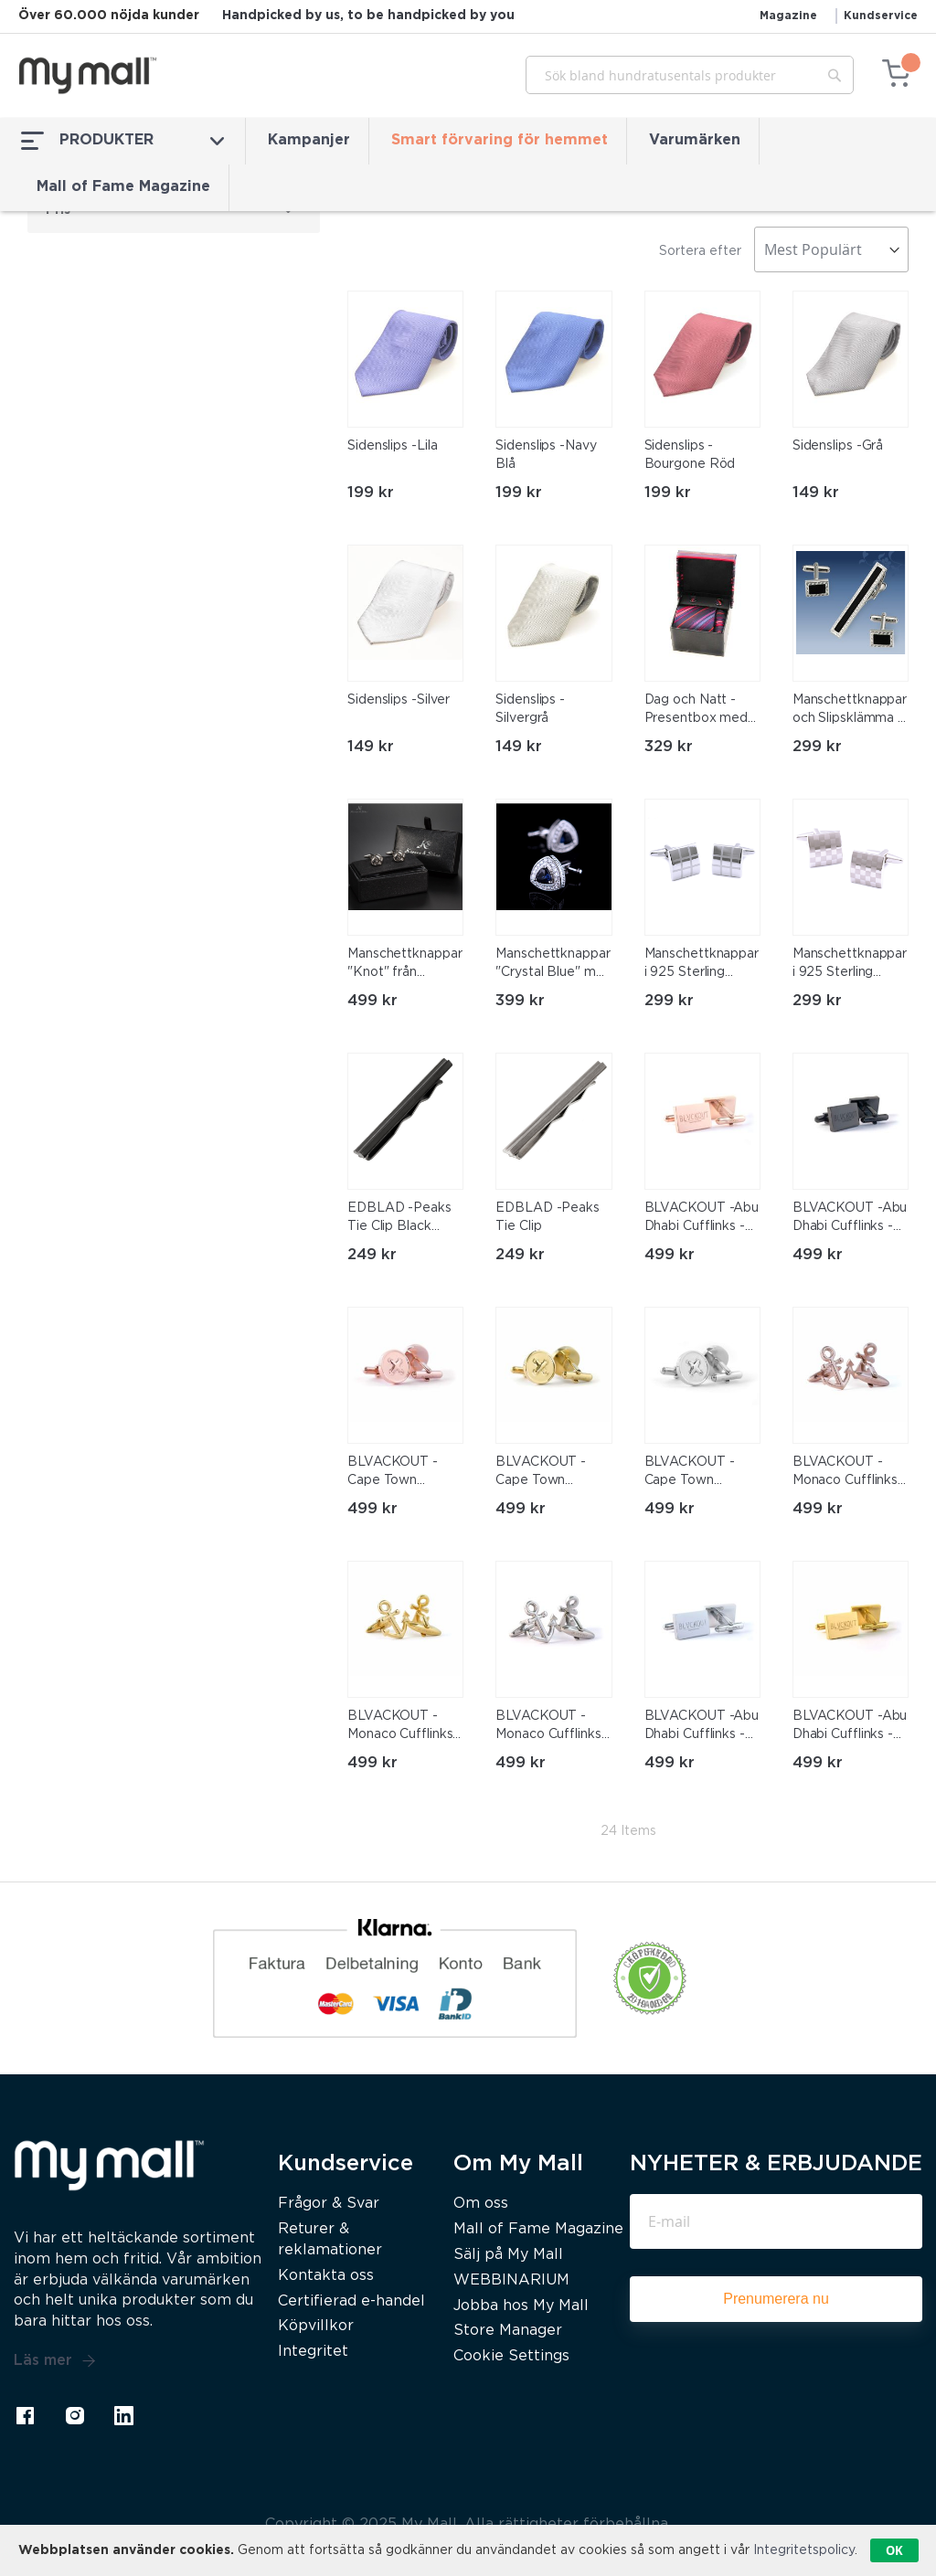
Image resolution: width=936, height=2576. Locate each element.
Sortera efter (700, 251)
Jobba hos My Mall (521, 2306)
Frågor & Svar (328, 2203)
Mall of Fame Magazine (123, 187)
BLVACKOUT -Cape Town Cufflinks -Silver (691, 1473)
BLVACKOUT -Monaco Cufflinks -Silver (552, 1727)
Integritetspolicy (804, 2550)
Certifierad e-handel (351, 2301)
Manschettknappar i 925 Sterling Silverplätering (701, 965)
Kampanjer (309, 140)
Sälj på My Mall (508, 2255)
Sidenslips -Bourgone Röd (690, 455)
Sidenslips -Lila (392, 445)
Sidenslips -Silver (398, 699)
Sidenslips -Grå (838, 445)
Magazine (788, 16)
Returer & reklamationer (330, 2239)
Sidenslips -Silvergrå (530, 709)
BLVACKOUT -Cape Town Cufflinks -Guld (540, 1473)
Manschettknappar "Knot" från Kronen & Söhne (404, 965)
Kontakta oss (326, 2276)
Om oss (480, 2203)
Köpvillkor (316, 2326)
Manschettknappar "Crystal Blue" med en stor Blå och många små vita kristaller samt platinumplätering (553, 965)
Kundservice (881, 16)
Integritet (313, 2352)
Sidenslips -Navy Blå (545, 455)
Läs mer (55, 2361)
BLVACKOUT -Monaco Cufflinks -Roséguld (849, 1473)
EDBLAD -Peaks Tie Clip (547, 1217)
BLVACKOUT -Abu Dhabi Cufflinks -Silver (702, 1727)
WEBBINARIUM (511, 2280)
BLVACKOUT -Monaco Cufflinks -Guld (404, 1727)
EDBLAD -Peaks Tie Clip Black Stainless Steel (399, 1219)
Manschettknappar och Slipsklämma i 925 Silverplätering (850, 710)
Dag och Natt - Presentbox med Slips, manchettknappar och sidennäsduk (699, 710)
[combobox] (690, 75)
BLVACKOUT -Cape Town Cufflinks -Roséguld (392, 1473)
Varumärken (694, 140)
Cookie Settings (511, 2356)
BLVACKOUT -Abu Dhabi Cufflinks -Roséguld (702, 1219)
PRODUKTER (122, 140)
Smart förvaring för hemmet (499, 140)
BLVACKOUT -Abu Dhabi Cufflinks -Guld (850, 1727)
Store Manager (507, 2330)
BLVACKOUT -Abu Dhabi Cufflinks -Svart (850, 1219)
